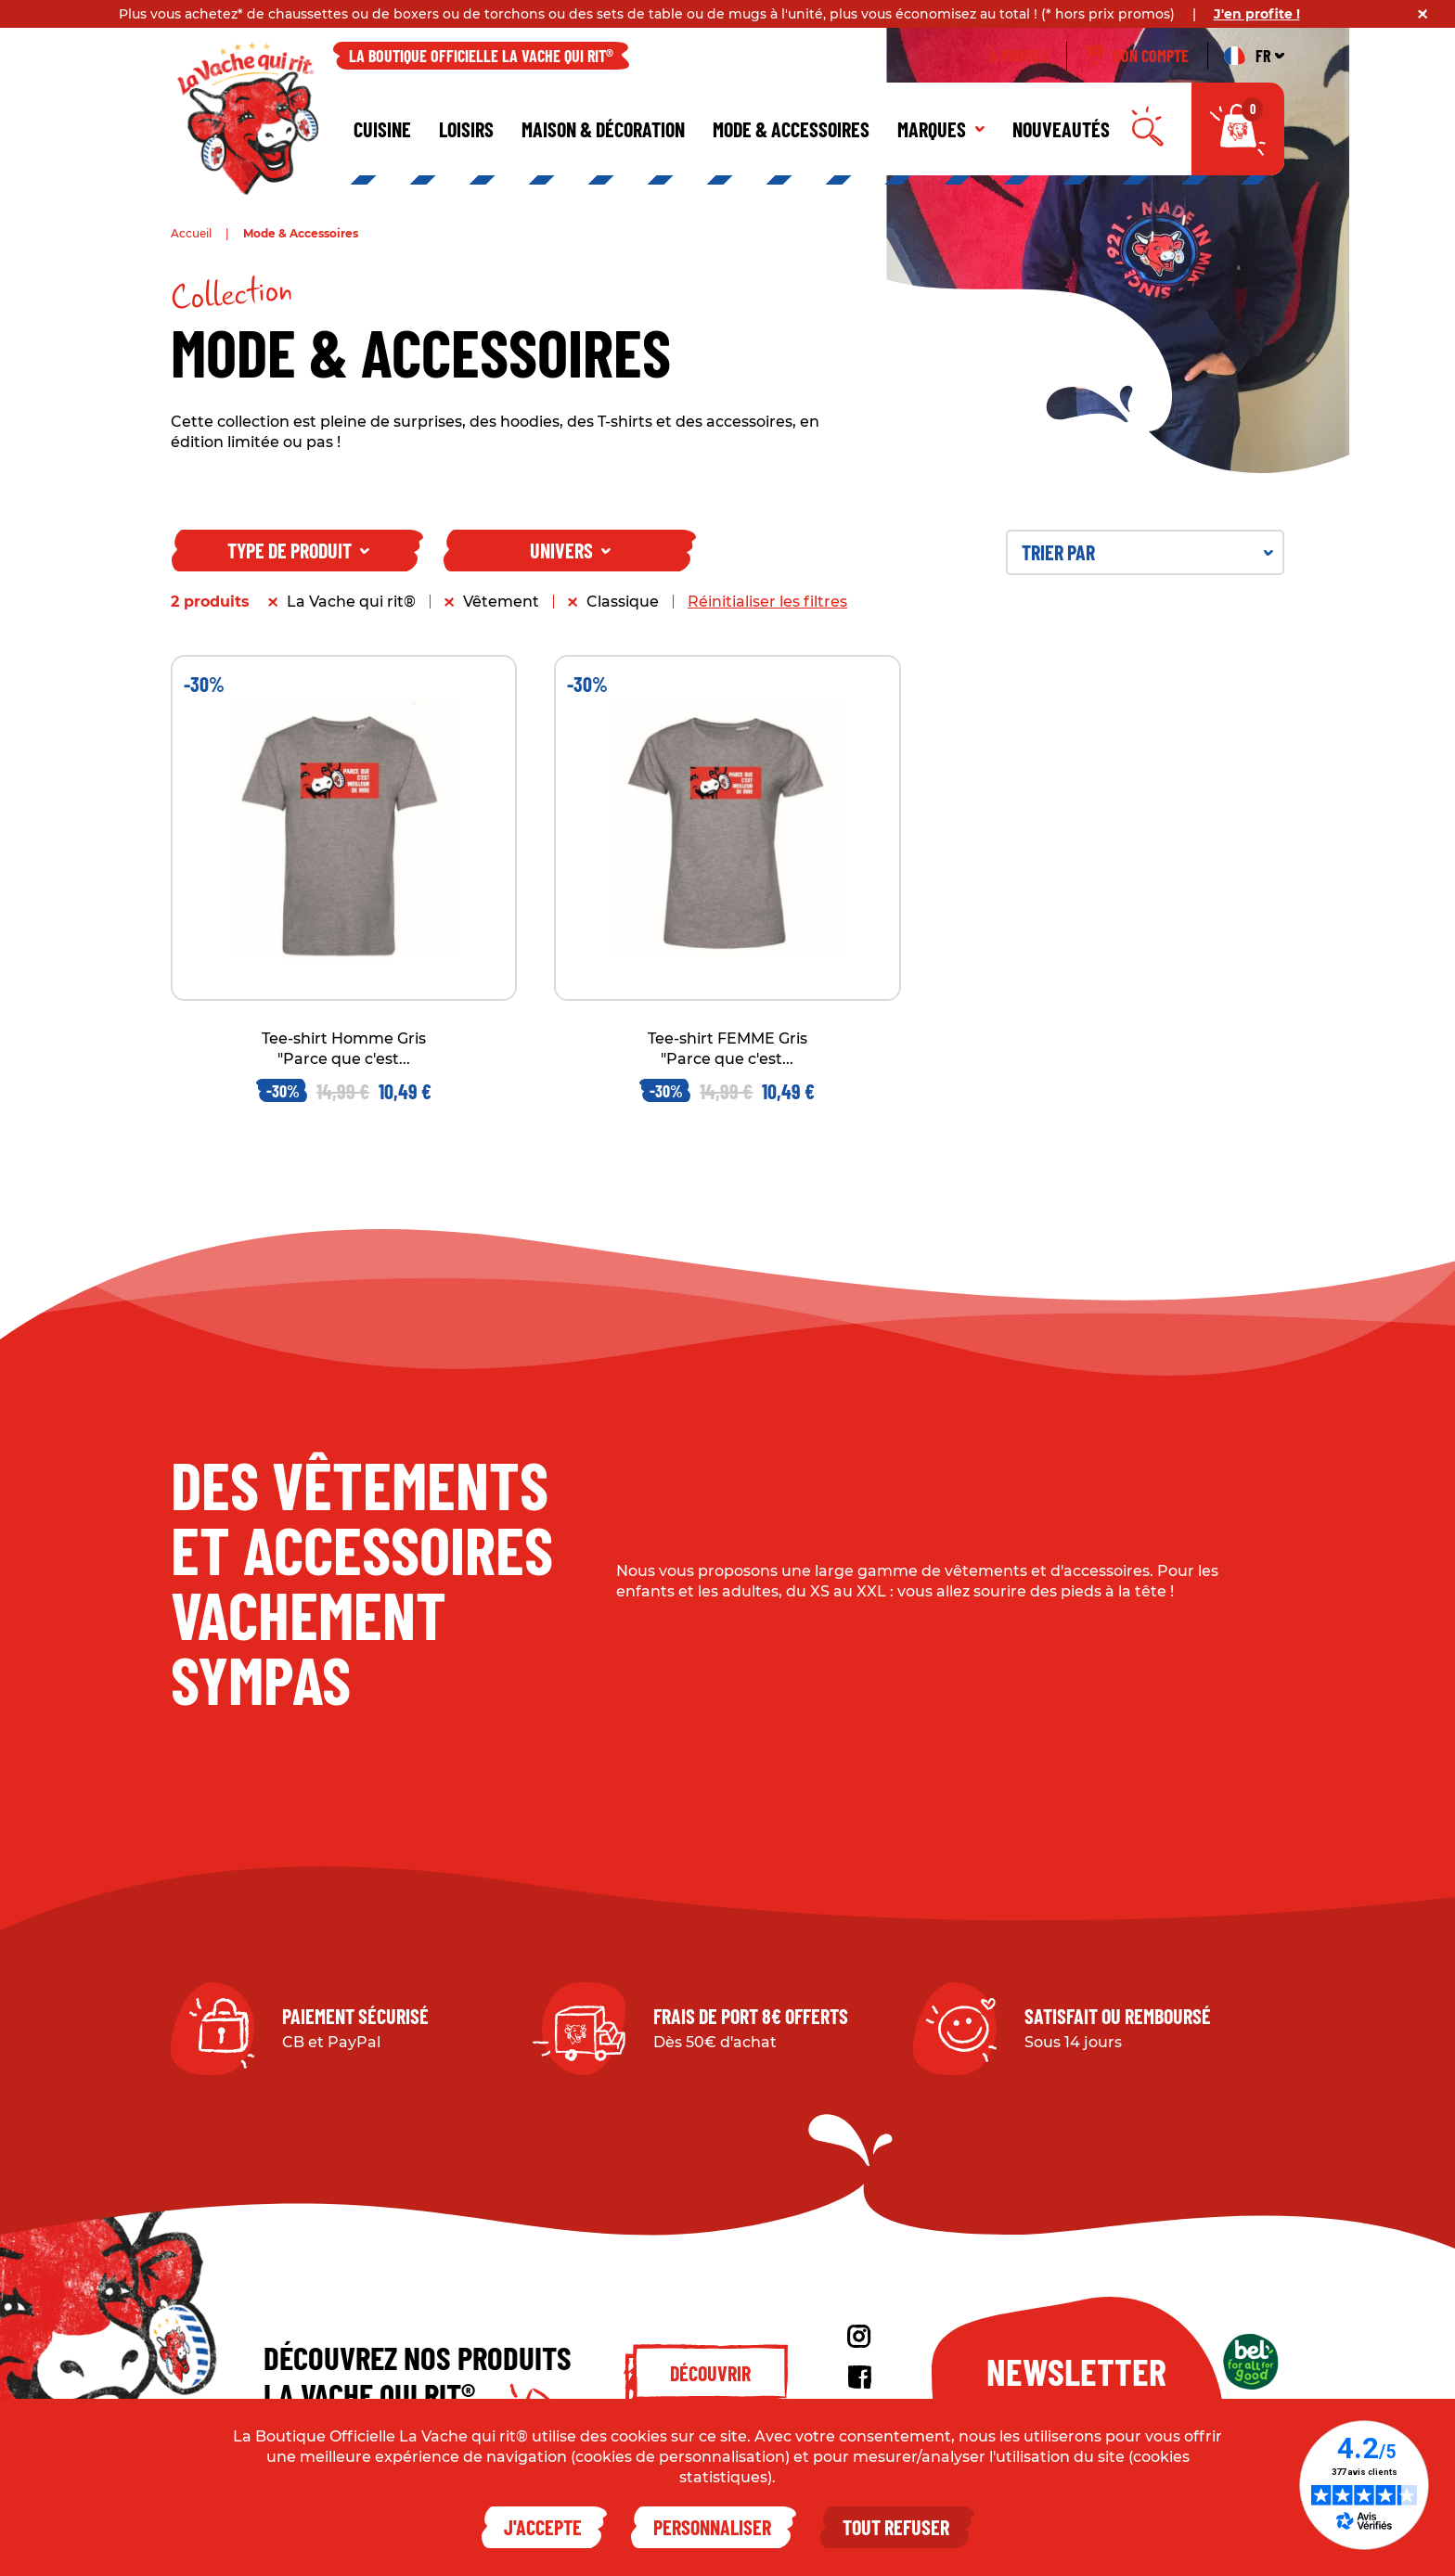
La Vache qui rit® (351, 601)
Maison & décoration (603, 129)
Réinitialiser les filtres (767, 601)
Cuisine (382, 129)
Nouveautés (1061, 129)
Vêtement (501, 601)
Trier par (1147, 552)
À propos (1018, 55)
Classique (622, 601)
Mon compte (1137, 55)
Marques (941, 129)
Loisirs (466, 129)
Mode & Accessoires (791, 129)
